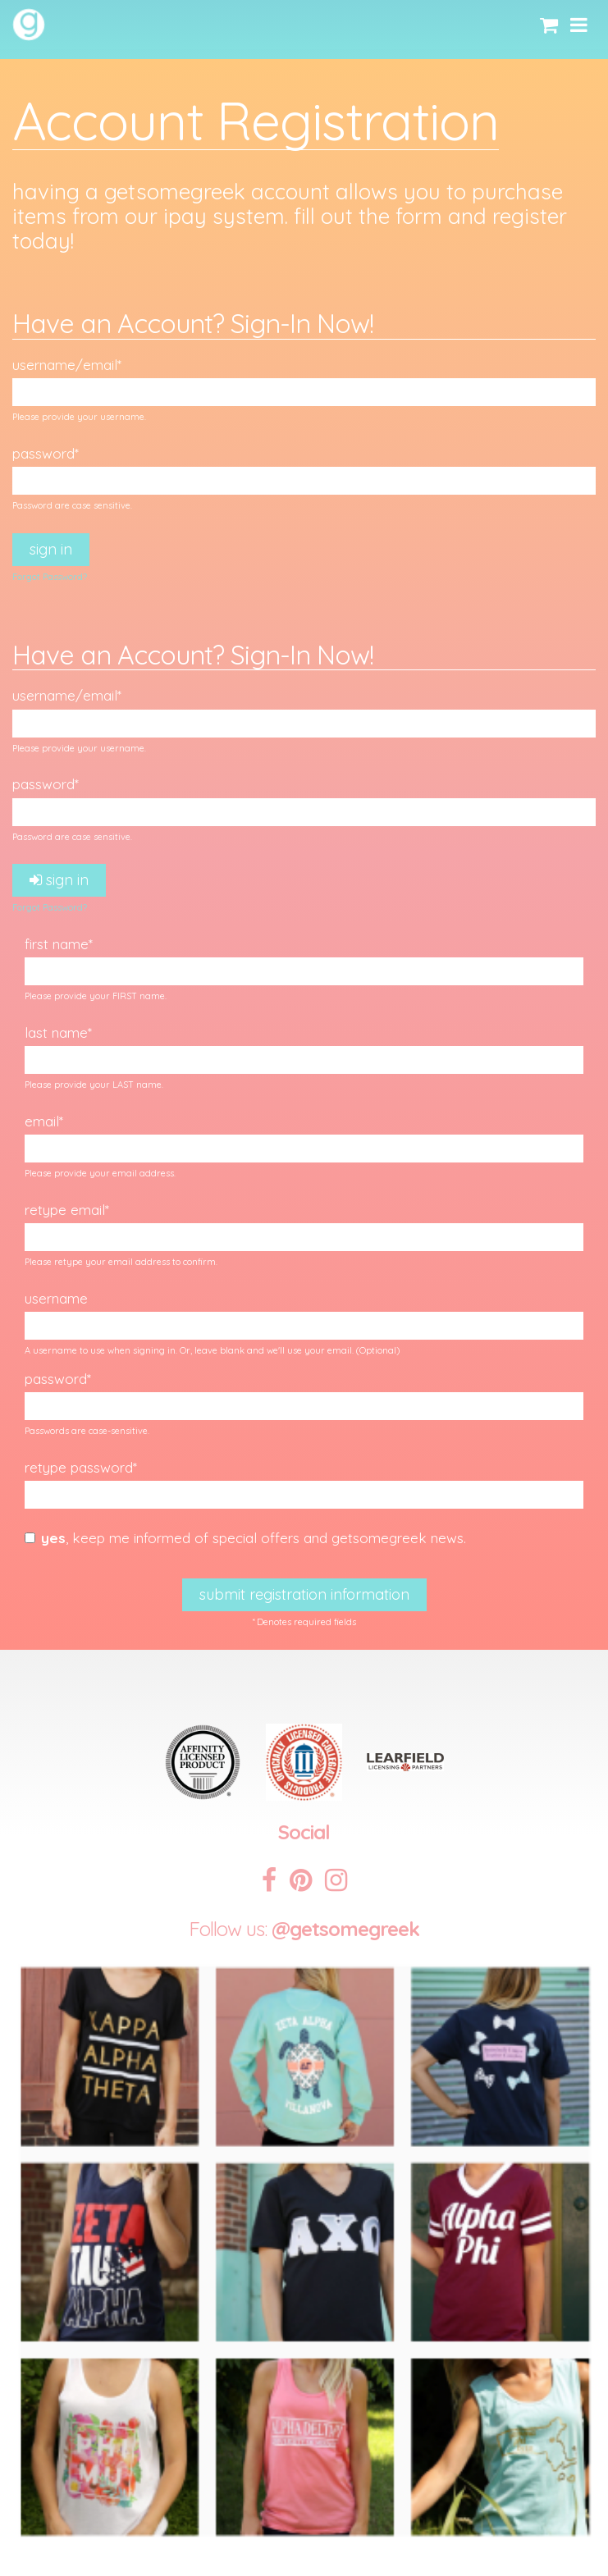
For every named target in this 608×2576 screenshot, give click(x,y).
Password (43, 453)
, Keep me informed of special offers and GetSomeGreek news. (245, 1537)
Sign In (51, 549)
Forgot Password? (49, 576)
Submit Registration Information (304, 1594)
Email (42, 1121)
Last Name (56, 1032)
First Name (57, 943)
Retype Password (79, 1467)
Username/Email (64, 364)
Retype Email (65, 1209)
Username (56, 1298)
